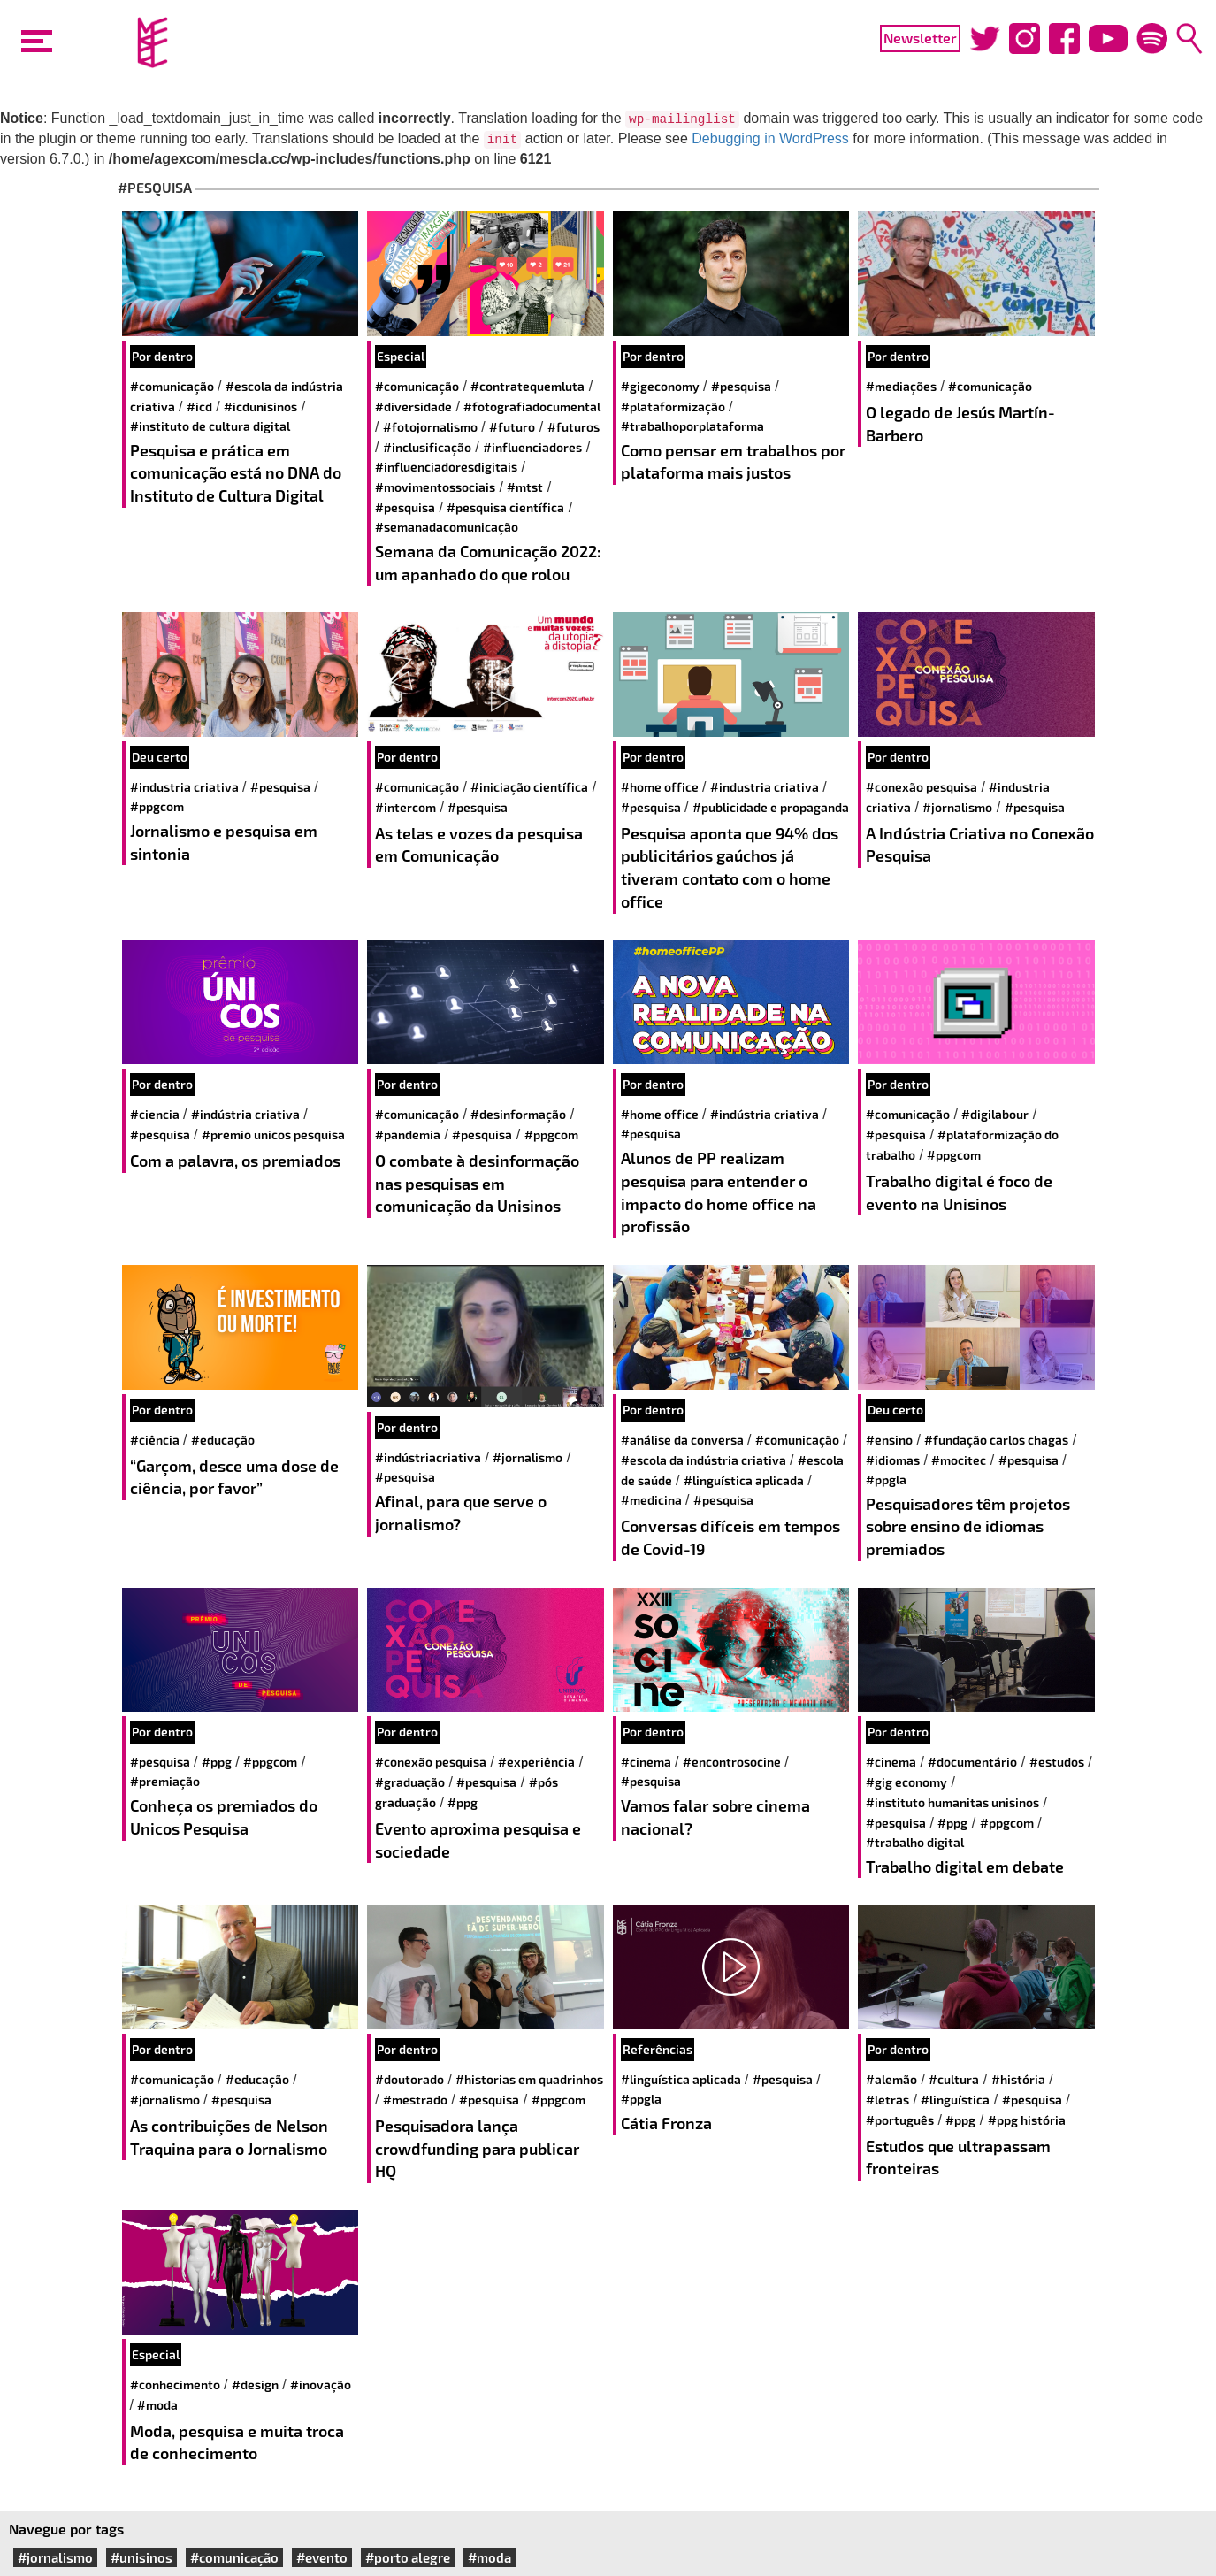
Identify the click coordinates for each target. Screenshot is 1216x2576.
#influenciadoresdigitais (446, 466)
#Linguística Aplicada (744, 1480)
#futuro (512, 426)
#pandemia (407, 1134)
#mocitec (958, 1460)
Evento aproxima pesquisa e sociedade (478, 1840)
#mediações (901, 386)
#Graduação (410, 1782)
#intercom (405, 807)
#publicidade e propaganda (770, 807)
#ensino (889, 1439)
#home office (660, 786)
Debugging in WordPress (770, 138)
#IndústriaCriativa (428, 1457)
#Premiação (165, 1781)
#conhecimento (175, 2384)
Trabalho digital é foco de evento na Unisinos (959, 1192)
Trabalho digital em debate (965, 1866)
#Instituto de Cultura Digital (210, 425)
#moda (157, 2404)
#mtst (525, 486)
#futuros (573, 426)
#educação (223, 1439)
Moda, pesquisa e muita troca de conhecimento (237, 2442)
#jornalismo (957, 807)
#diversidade (413, 406)
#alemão (891, 2079)
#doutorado (409, 2079)
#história (1018, 2079)
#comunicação (172, 386)
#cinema (646, 1761)
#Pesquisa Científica (505, 507)
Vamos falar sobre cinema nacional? (715, 1817)
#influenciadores (532, 447)
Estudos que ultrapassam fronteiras (958, 2157)
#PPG (217, 1761)
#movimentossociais (435, 486)
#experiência (536, 1761)
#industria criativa (184, 786)
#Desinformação (518, 1114)
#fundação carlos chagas (996, 1439)
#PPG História (1027, 2120)
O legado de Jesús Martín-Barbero (960, 423)
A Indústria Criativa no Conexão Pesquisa (980, 845)
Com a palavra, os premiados (235, 1160)
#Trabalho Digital (915, 1842)
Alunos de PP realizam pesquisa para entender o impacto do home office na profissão (718, 1192)
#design (255, 2384)
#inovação (320, 2384)
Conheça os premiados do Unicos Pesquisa (223, 1817)
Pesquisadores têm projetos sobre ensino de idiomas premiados (968, 1526)
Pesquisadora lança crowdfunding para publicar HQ (477, 2148)
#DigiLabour (995, 1114)
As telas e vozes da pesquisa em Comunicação (479, 845)
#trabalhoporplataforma (692, 425)
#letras (887, 2099)
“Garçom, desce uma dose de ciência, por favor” (234, 1477)
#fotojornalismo (430, 426)
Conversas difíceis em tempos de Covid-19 (730, 1537)
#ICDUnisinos (260, 406)
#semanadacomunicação (446, 526)
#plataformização (673, 406)
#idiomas (893, 1460)
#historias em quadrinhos (529, 2079)
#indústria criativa (245, 1114)
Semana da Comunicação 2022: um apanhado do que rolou (488, 562)
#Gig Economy (906, 1782)
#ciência (155, 1439)
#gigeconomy (660, 386)
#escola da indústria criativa (703, 1460)
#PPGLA (886, 1479)
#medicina (651, 1499)
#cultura (954, 2079)
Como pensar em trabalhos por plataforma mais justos (733, 462)
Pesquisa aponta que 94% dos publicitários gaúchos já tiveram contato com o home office (729, 867)
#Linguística (955, 2099)
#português (900, 2120)
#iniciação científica (529, 786)
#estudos (1056, 1761)
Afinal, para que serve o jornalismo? (461, 1512)
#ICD (199, 406)
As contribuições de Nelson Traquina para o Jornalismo (229, 2137)
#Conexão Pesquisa (921, 786)
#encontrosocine (732, 1761)
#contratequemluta (527, 386)
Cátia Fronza (666, 2123)
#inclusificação (427, 447)
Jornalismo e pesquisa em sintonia (223, 842)
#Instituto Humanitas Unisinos (952, 1802)
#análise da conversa (682, 1439)
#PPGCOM (157, 806)
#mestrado (415, 2099)
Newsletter (920, 37)
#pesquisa (405, 507)
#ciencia (155, 1114)
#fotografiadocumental (531, 406)
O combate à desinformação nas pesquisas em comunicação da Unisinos (477, 1183)
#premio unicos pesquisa (273, 1134)
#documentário (972, 1761)
